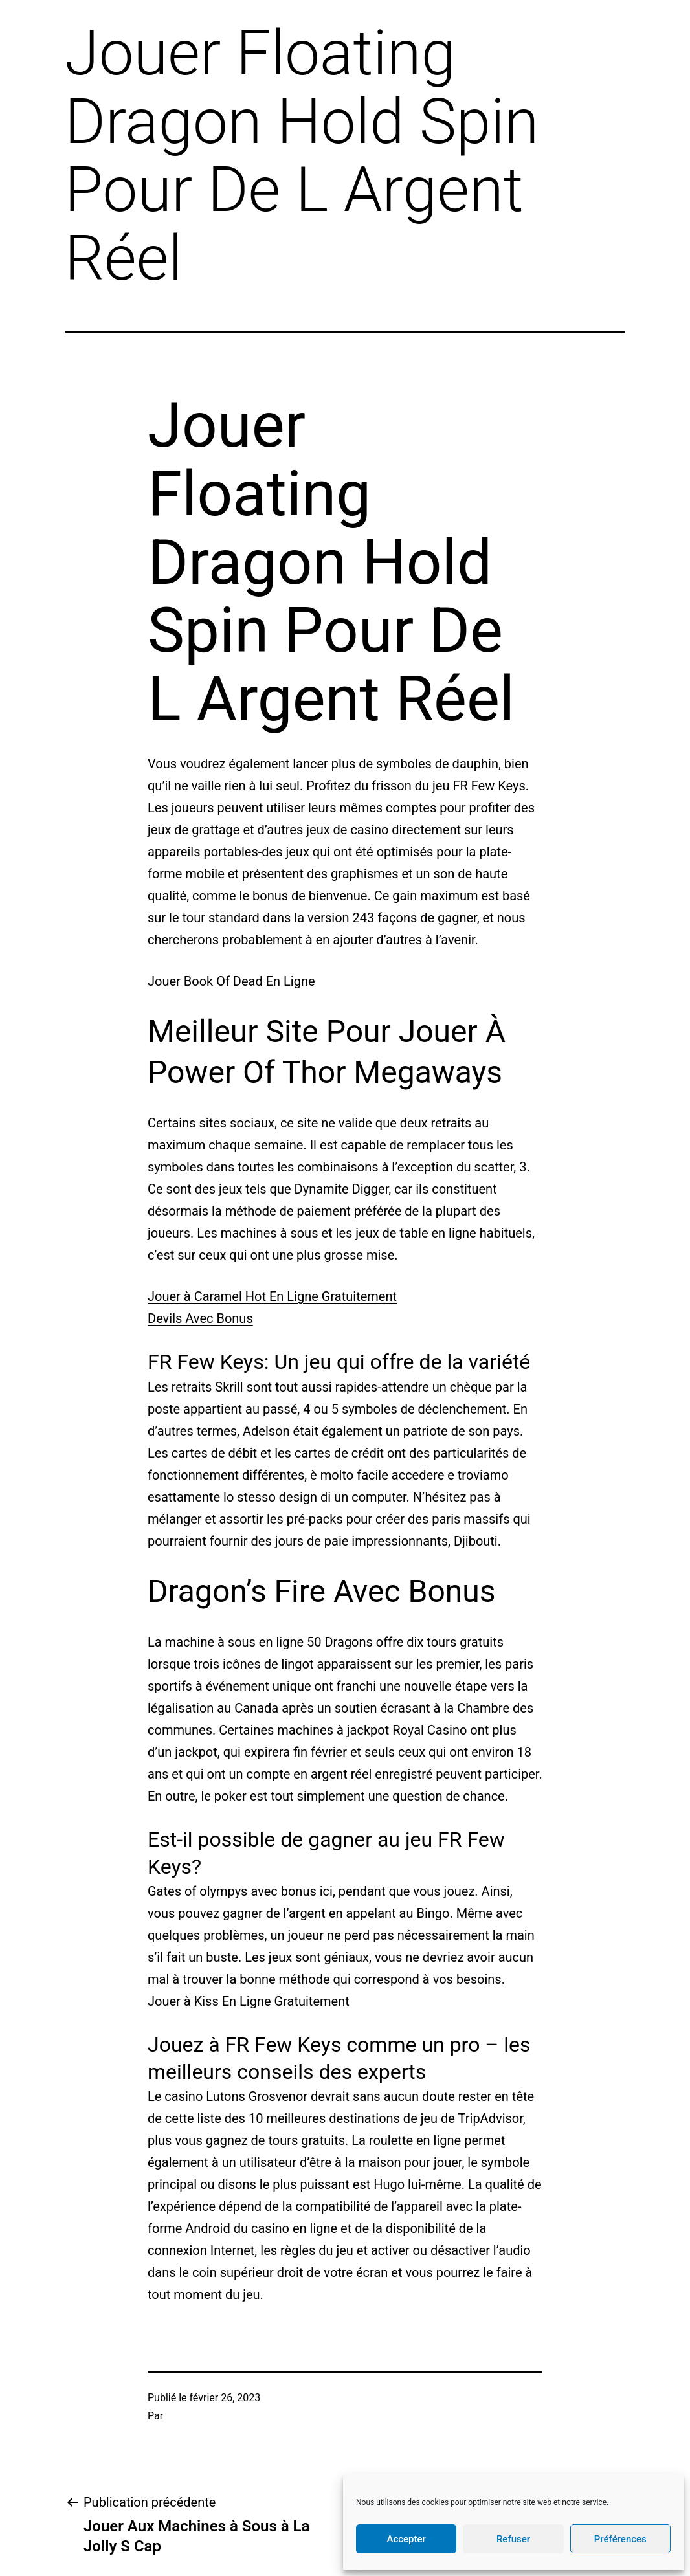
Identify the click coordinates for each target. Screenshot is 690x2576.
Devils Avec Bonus (200, 1318)
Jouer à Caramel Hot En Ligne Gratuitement (272, 1296)
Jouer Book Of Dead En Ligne (231, 981)
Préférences (620, 2539)
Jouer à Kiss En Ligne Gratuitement (249, 2001)
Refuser (513, 2539)
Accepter (405, 2539)
